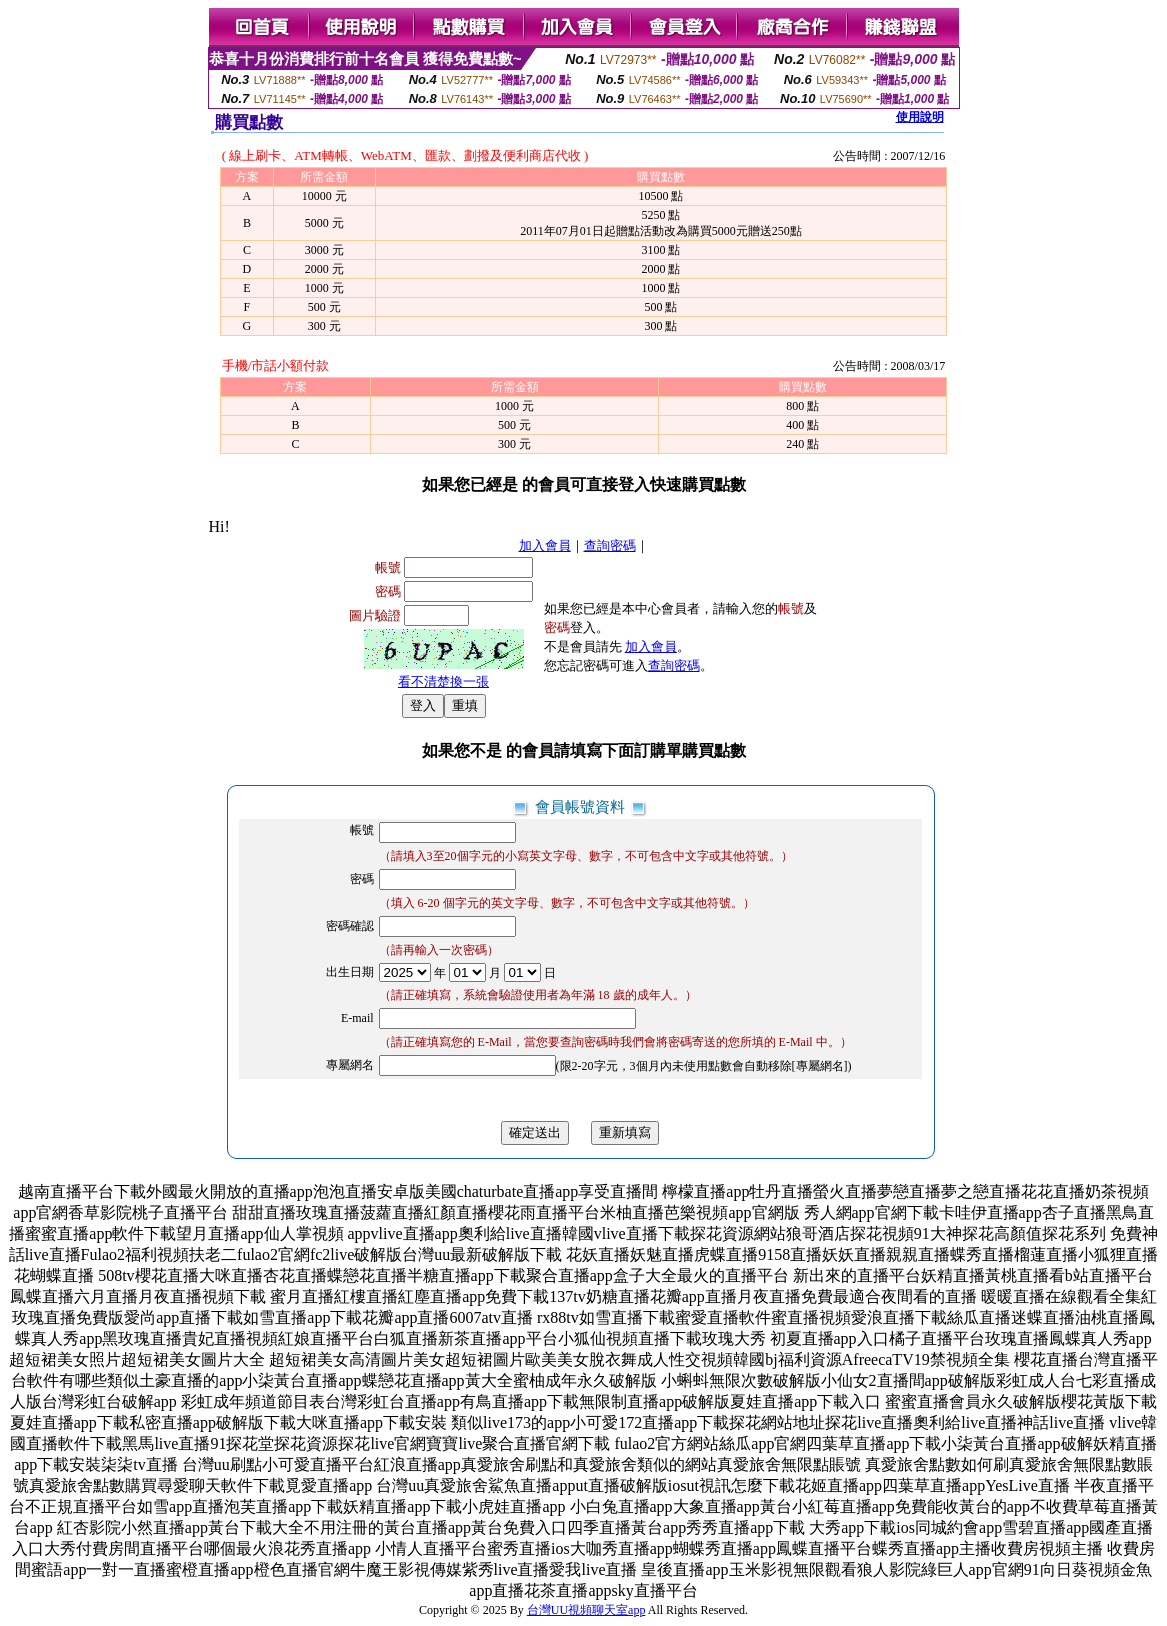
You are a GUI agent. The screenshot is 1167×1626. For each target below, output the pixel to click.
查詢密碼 (610, 545)
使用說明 (920, 117)
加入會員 (545, 545)
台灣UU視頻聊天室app (586, 1610)
